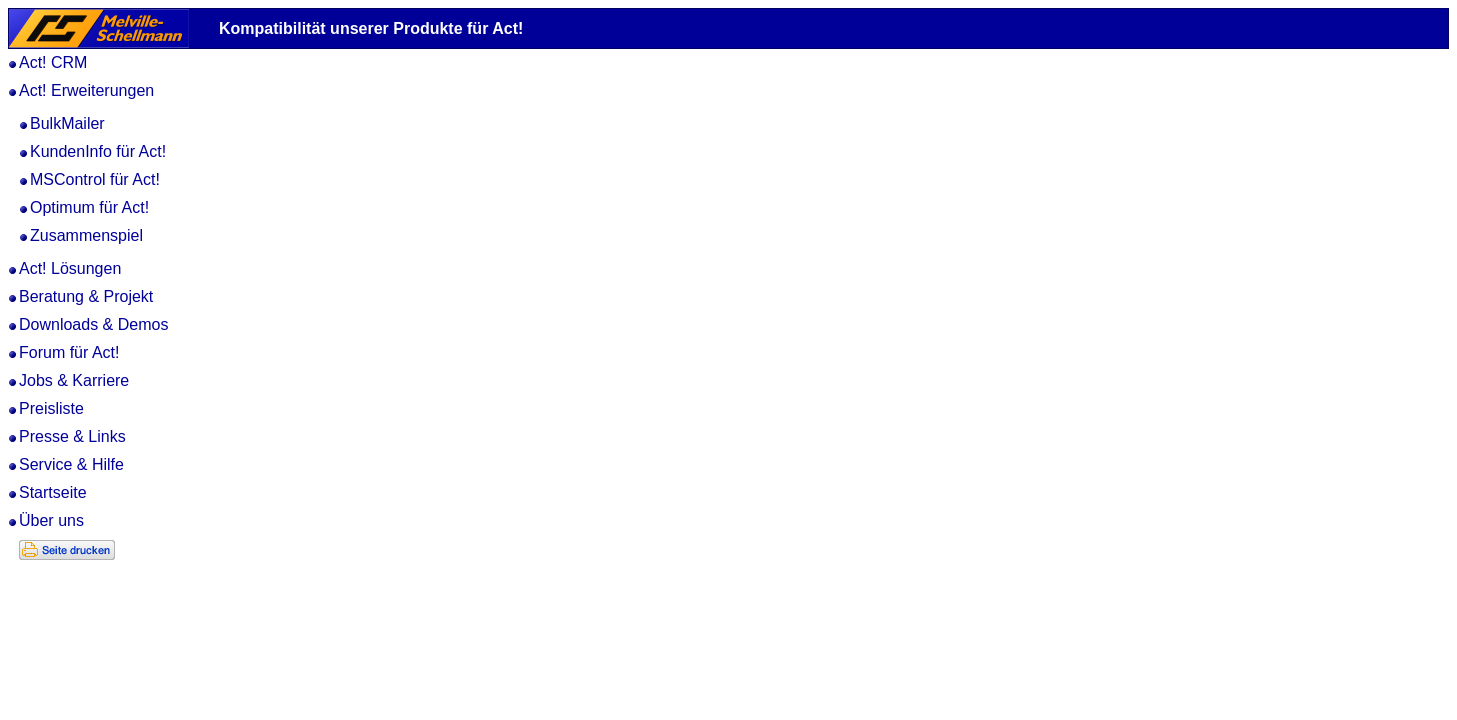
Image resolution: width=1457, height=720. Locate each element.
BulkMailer (67, 123)
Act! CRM (53, 62)
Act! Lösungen (70, 268)
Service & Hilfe (71, 464)
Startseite (53, 492)
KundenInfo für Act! (98, 151)
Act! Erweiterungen (86, 90)
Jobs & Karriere (74, 380)
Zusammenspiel (86, 235)
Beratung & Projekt (86, 296)
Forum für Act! (69, 352)
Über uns (51, 520)
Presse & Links (72, 436)
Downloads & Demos (93, 324)
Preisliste (51, 408)
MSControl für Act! (95, 179)
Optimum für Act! (89, 207)
